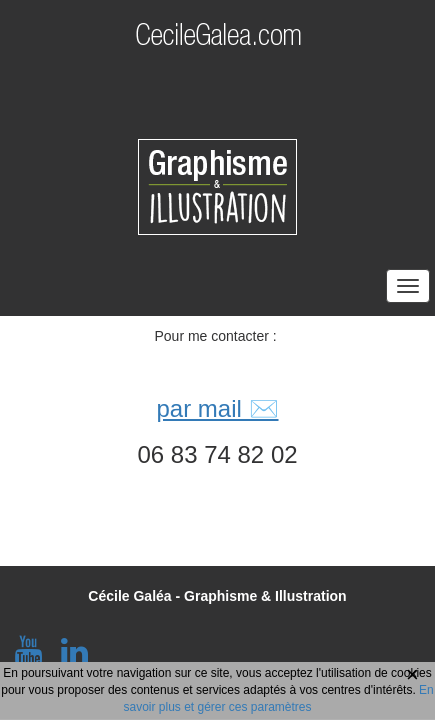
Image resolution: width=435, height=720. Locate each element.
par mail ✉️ (217, 408)
